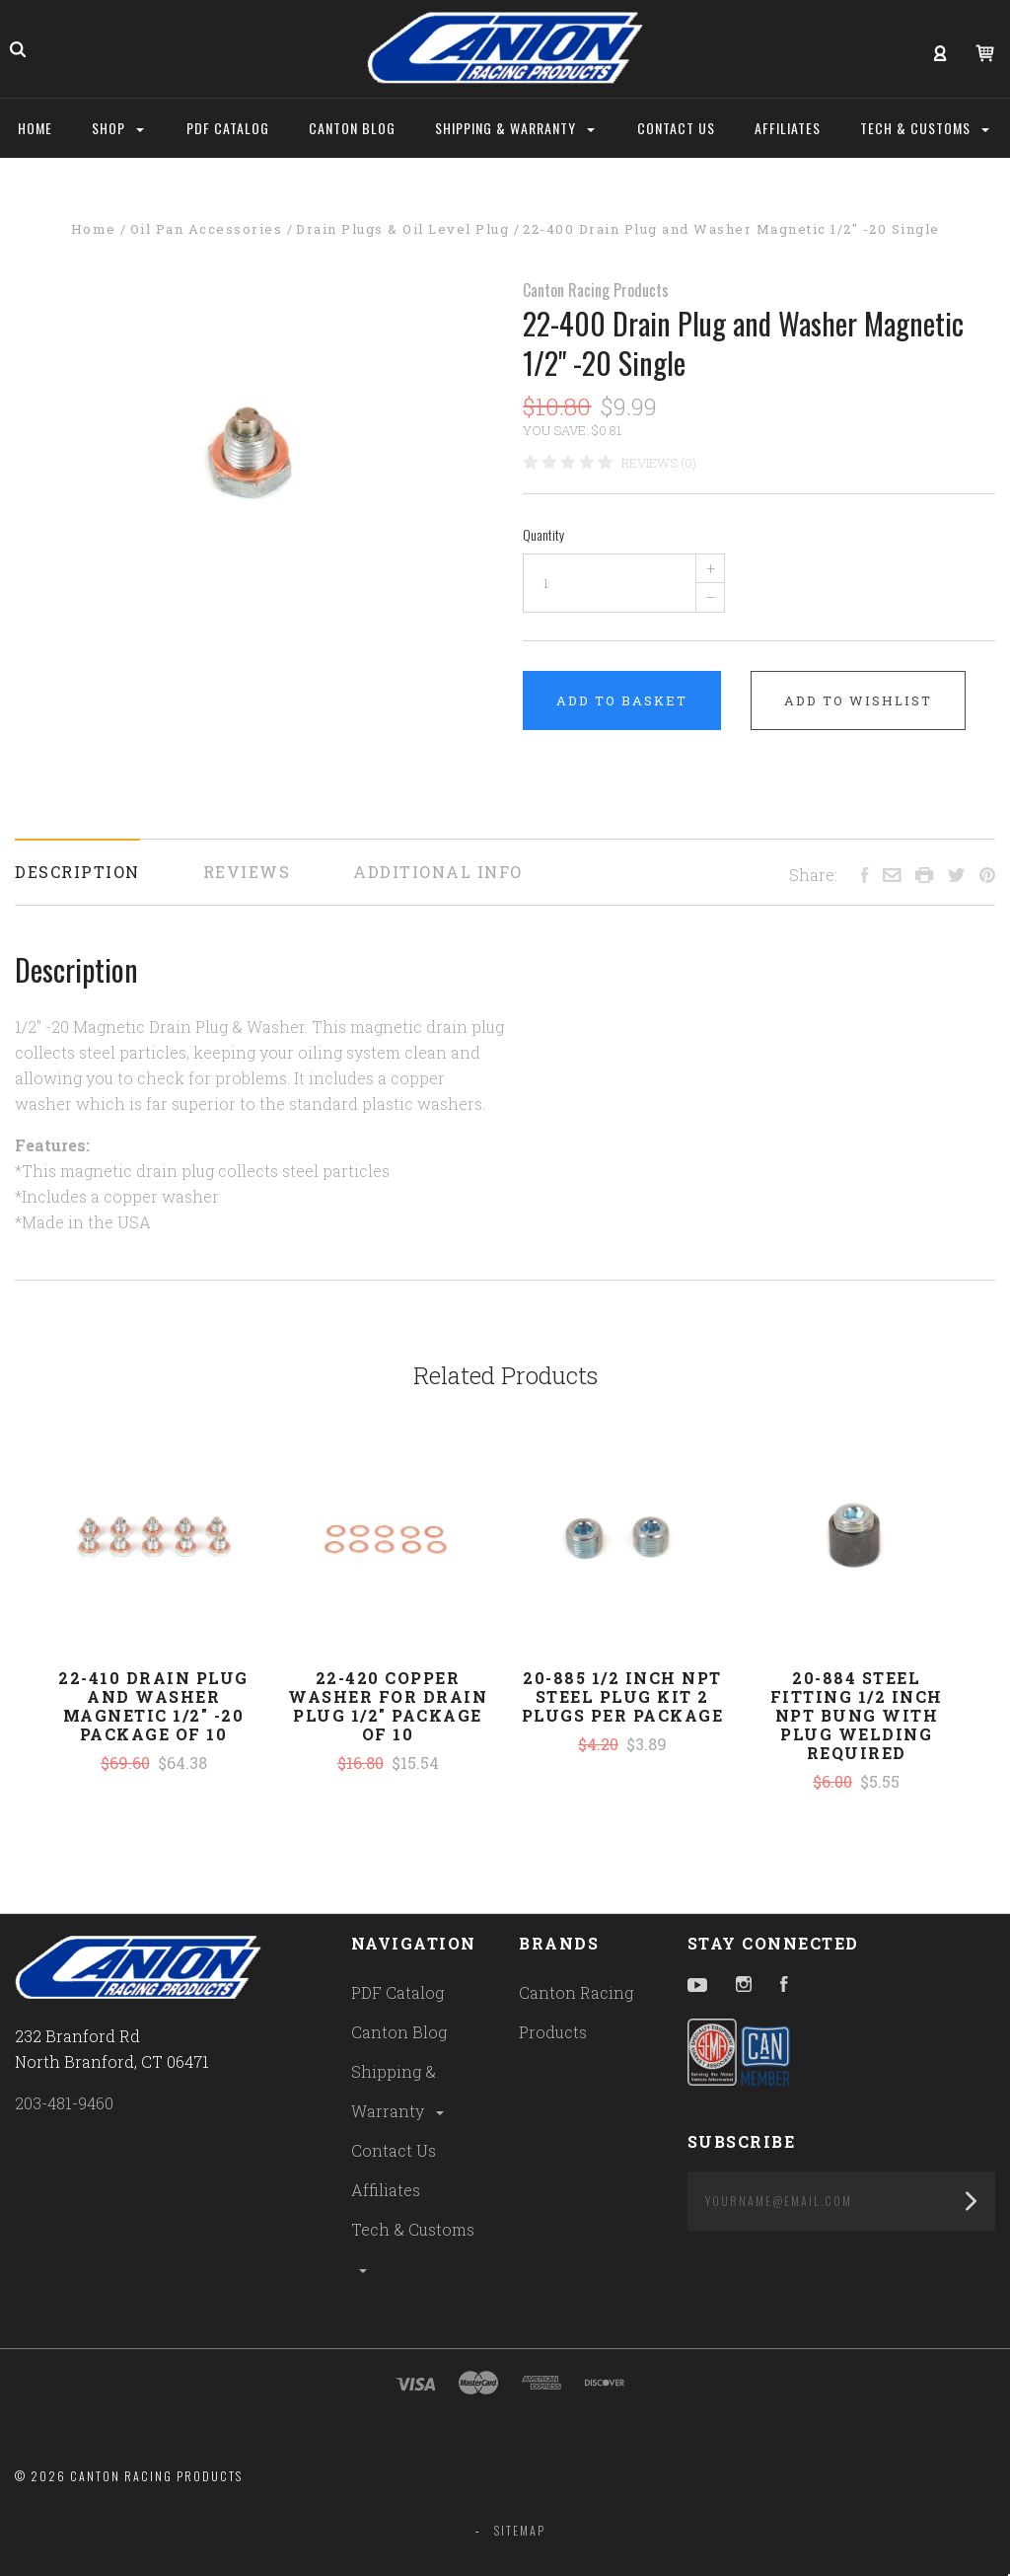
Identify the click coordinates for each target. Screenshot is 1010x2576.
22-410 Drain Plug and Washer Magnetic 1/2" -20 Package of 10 (153, 1705)
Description (77, 871)
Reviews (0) (658, 463)
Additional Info (438, 871)
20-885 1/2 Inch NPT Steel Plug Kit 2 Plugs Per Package (623, 1696)
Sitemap (519, 2530)
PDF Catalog (397, 1992)
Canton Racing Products (596, 290)
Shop (118, 127)
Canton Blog (399, 2032)
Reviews (247, 871)
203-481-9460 (64, 2103)
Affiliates (385, 2189)
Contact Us (393, 2150)
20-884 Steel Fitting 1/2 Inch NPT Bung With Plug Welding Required (856, 1715)
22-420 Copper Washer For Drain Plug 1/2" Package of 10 (387, 1705)
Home (35, 127)
